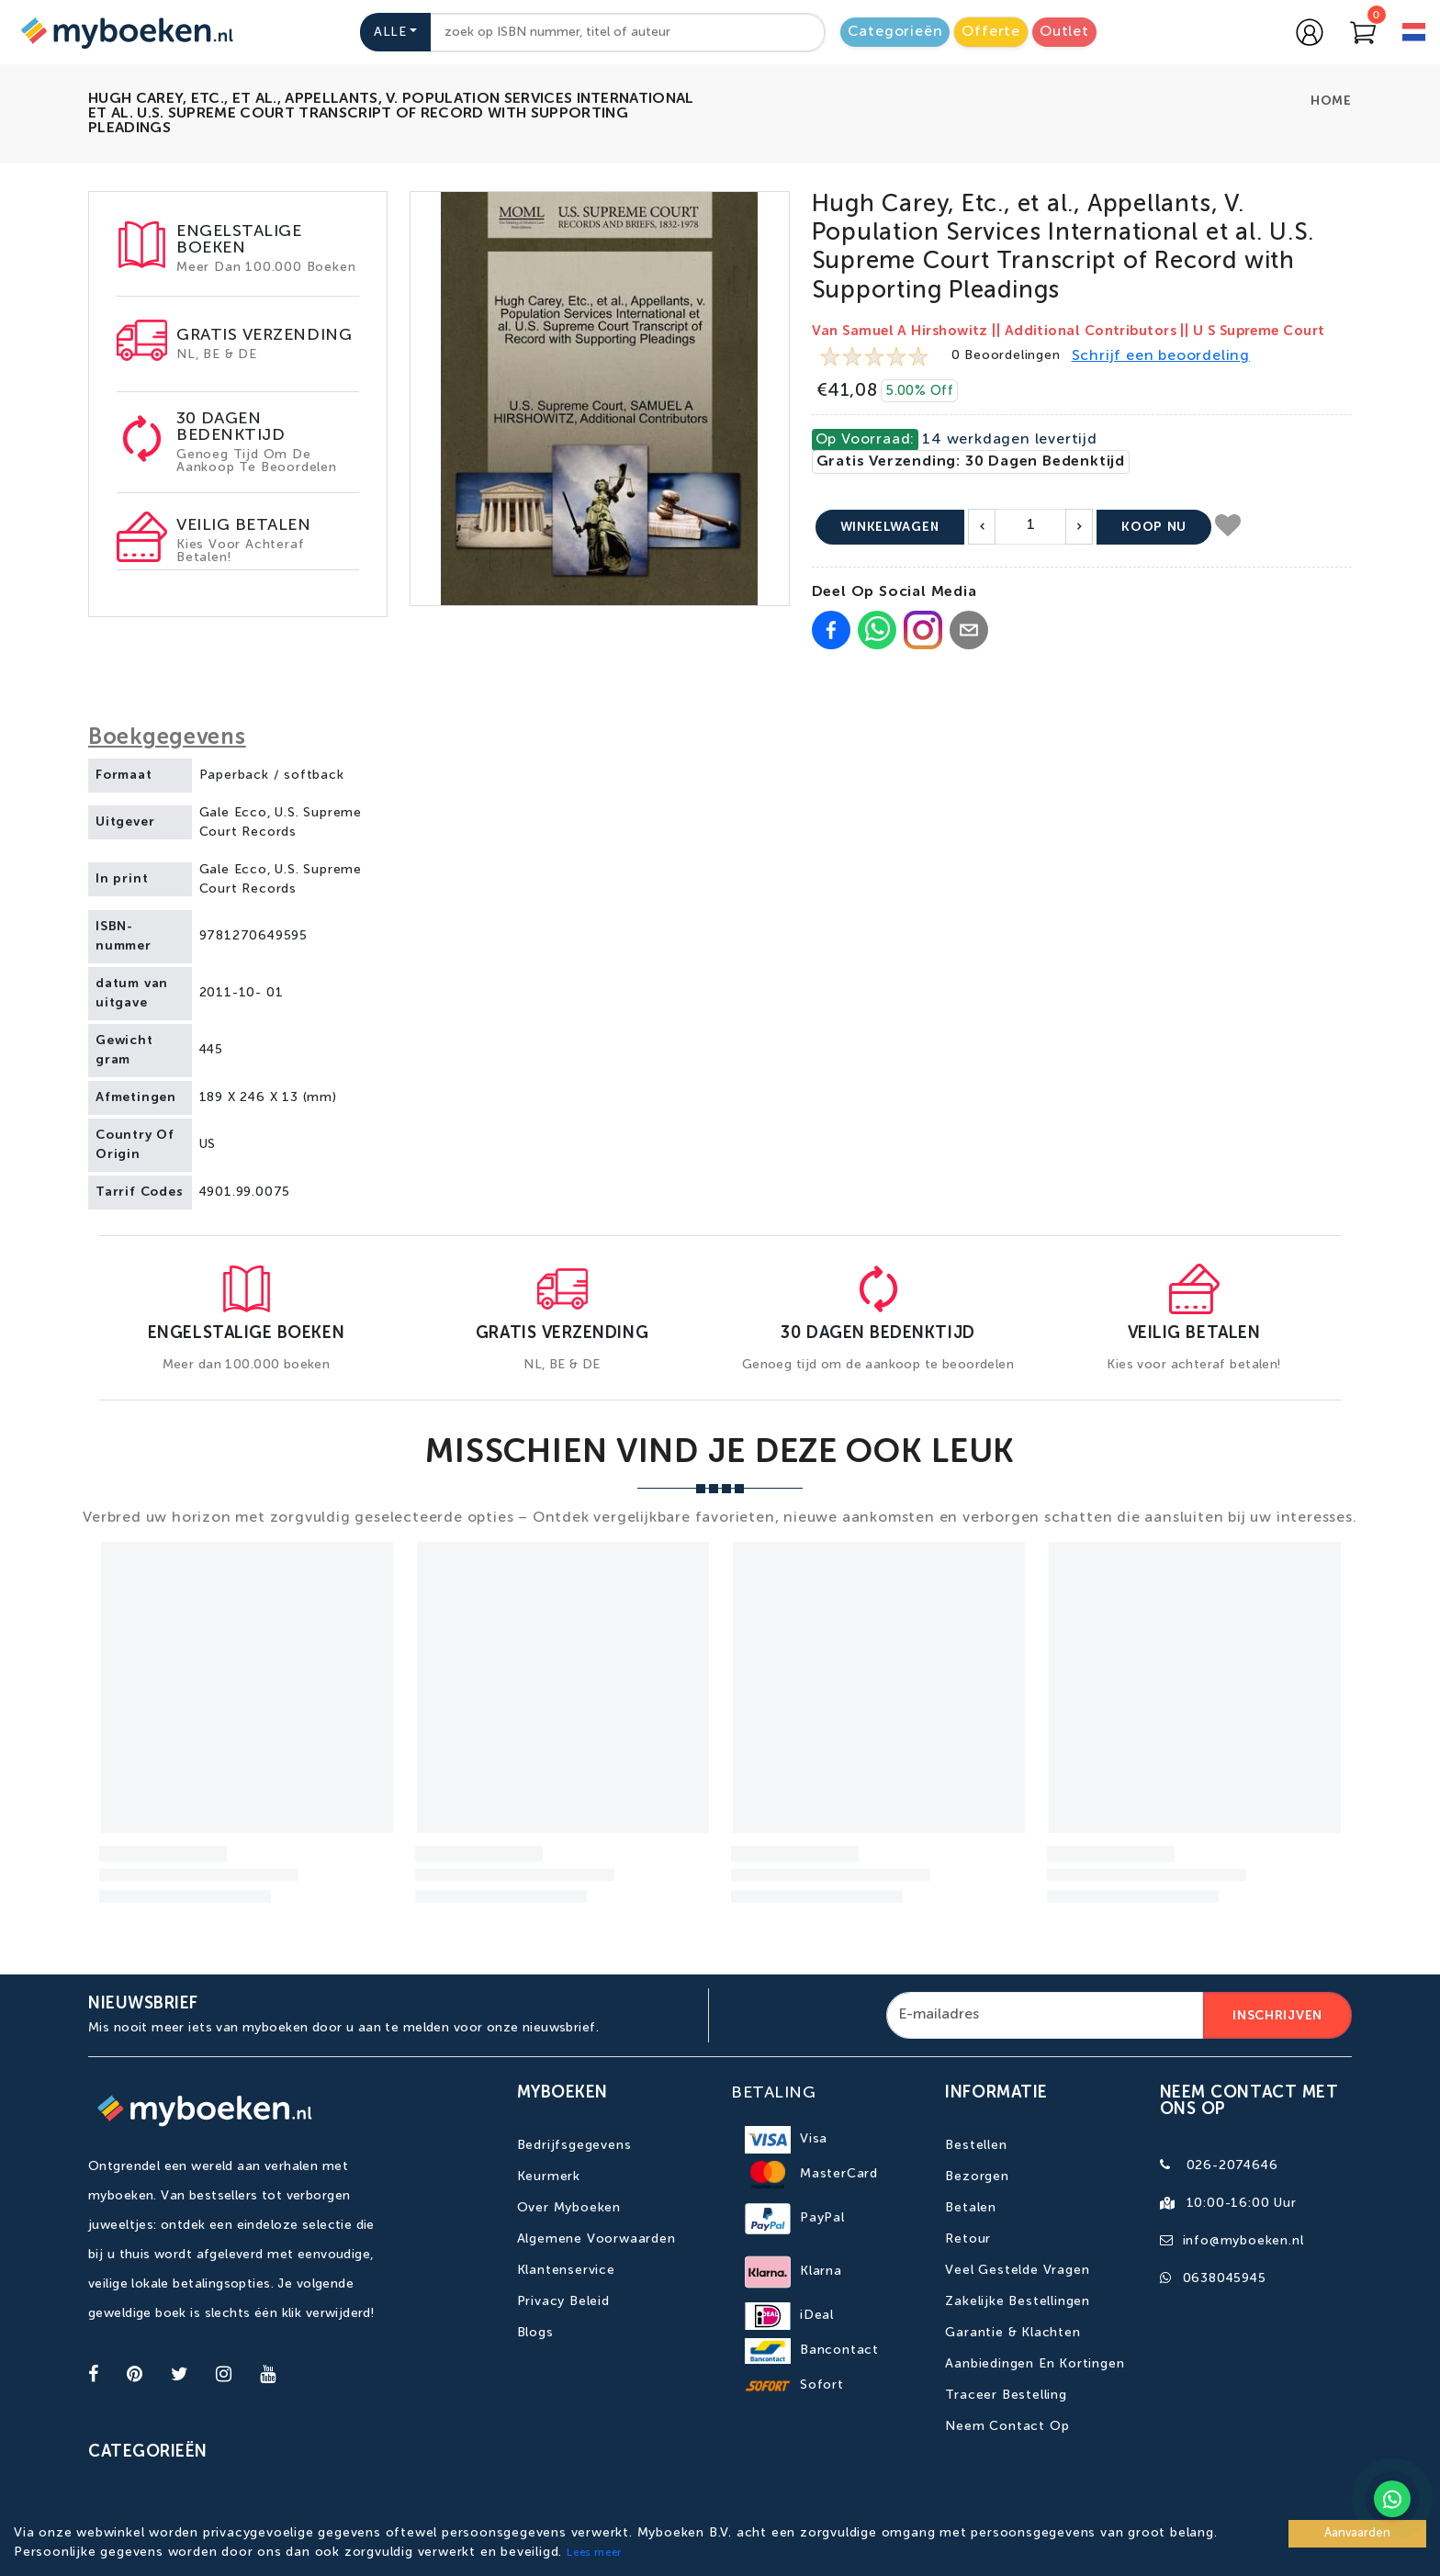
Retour (968, 2239)
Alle (390, 32)
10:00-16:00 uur (1242, 2203)
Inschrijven (1277, 2015)
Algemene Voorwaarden (596, 2239)
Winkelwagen (890, 527)
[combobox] (627, 32)
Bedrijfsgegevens (574, 2145)
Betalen (970, 2207)
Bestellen (976, 2145)
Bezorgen (976, 2176)
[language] (1413, 34)
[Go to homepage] (124, 32)
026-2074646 (1232, 2165)
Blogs (535, 2332)
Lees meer (594, 2553)
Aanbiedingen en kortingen (1034, 2363)
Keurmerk (548, 2176)
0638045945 (1224, 2278)
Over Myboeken (569, 2207)
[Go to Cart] (1363, 32)
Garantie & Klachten (1012, 2332)
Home (1331, 101)
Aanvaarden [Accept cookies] (1357, 2533)
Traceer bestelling (1005, 2395)
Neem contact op (1007, 2426)
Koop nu (1154, 527)
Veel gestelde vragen (1017, 2270)
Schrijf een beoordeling (1161, 356)
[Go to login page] (1309, 32)
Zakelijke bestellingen (1017, 2301)
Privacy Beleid (563, 2301)
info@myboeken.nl (1243, 2240)
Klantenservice (566, 2270)
